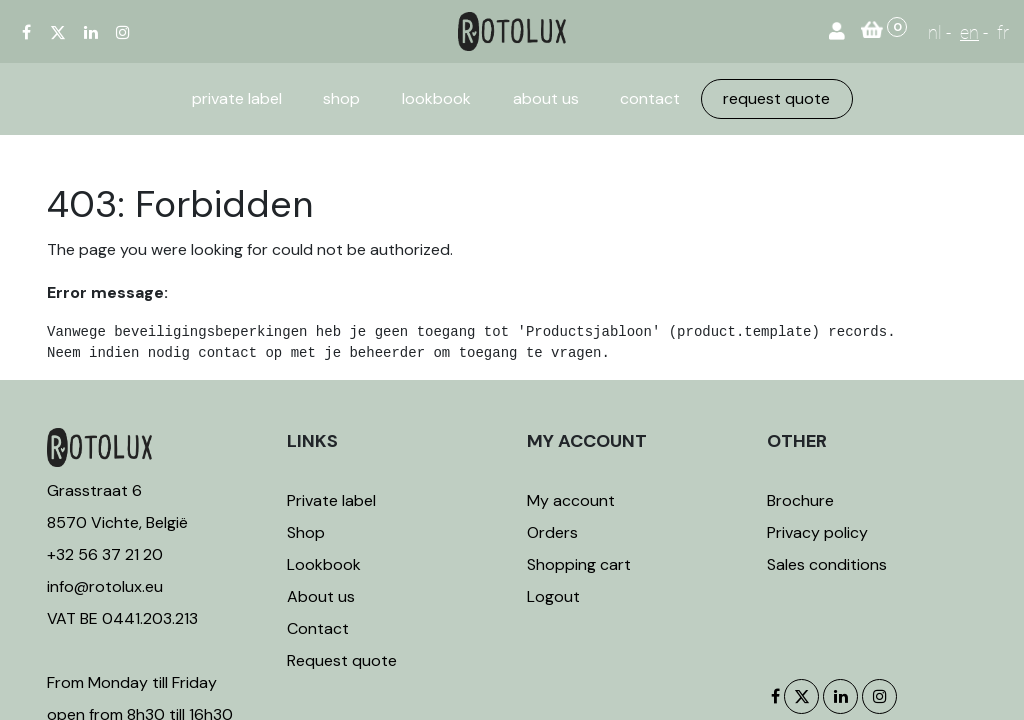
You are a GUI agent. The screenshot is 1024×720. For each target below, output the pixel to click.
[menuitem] (237, 99)
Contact (318, 628)
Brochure (800, 500)
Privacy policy (817, 532)
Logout (553, 596)
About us (321, 596)
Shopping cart (579, 564)
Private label (333, 500)
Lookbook (324, 564)
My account (571, 500)
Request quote (342, 660)
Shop (306, 532)
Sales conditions (827, 564)
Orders (552, 532)
